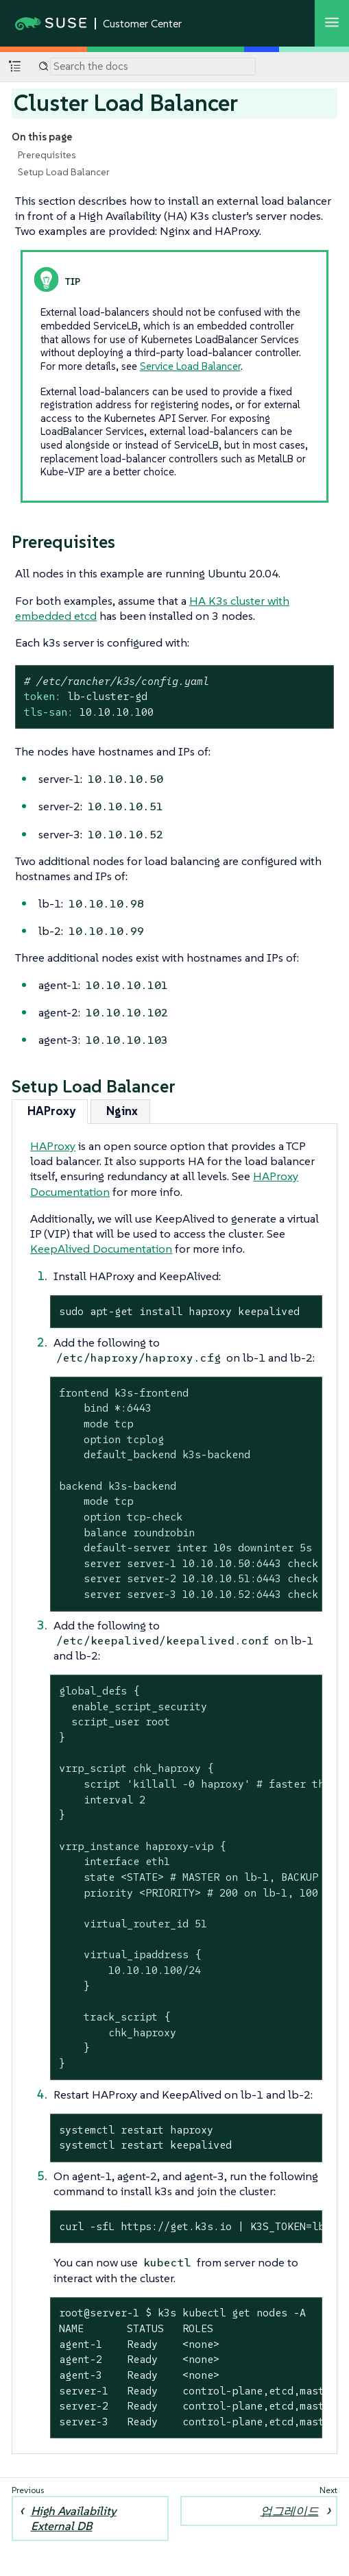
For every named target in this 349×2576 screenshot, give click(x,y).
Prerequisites (47, 155)
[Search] (153, 66)
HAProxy (52, 1145)
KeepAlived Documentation (101, 1248)
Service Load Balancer (190, 366)
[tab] (50, 1111)
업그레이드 (290, 2510)
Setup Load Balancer (64, 172)
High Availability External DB (74, 2518)
